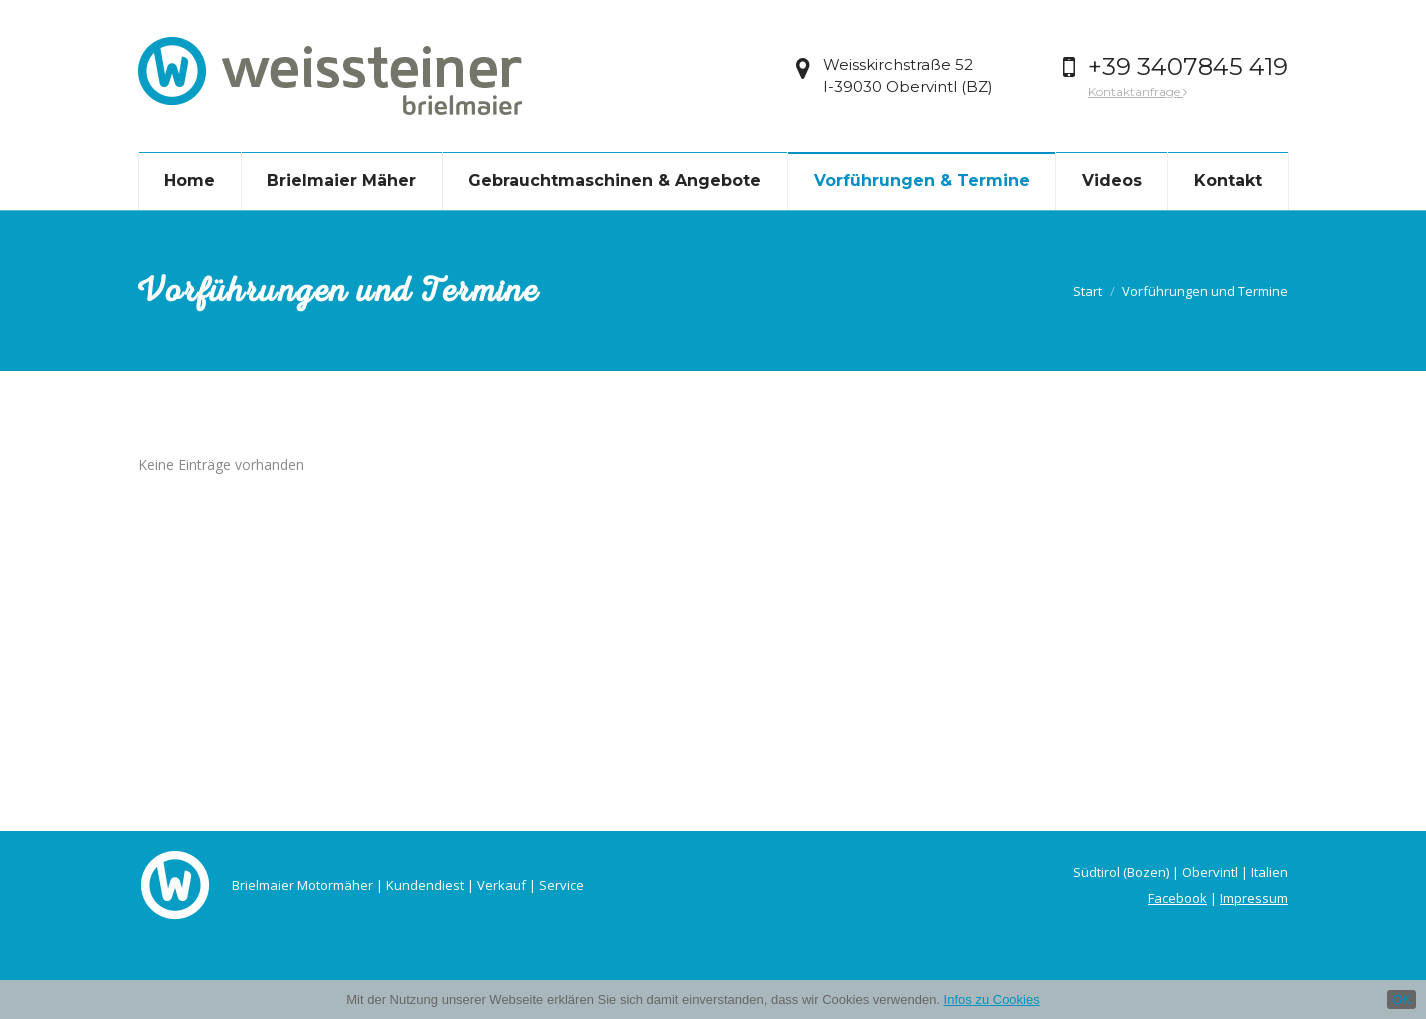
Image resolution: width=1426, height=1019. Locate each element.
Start (1087, 291)
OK (1401, 999)
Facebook (1177, 898)
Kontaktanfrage (1137, 91)
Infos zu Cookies (992, 999)
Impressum (1254, 898)
